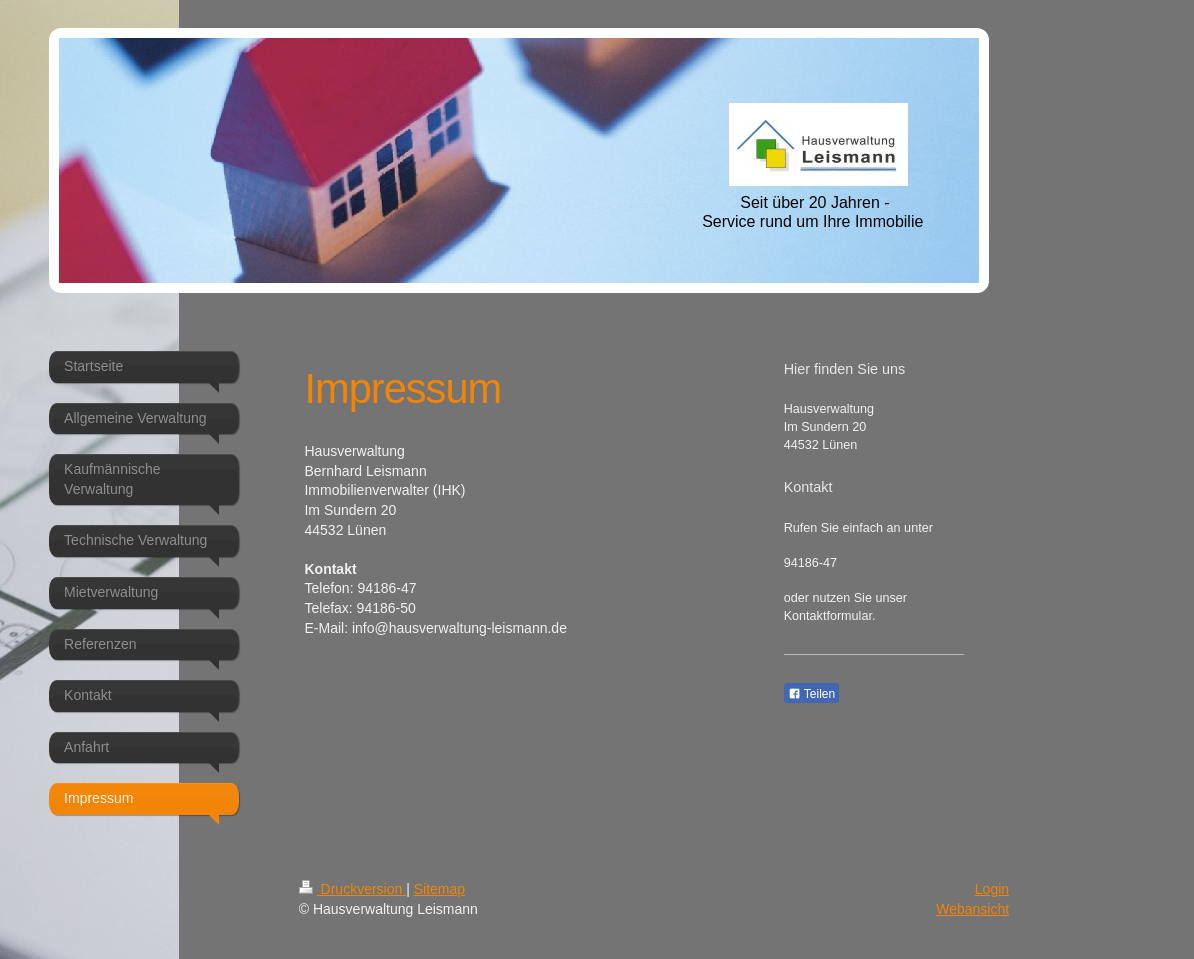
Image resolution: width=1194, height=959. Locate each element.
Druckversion (352, 889)
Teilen (811, 694)
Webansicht (972, 909)
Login (992, 889)
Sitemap (439, 889)
